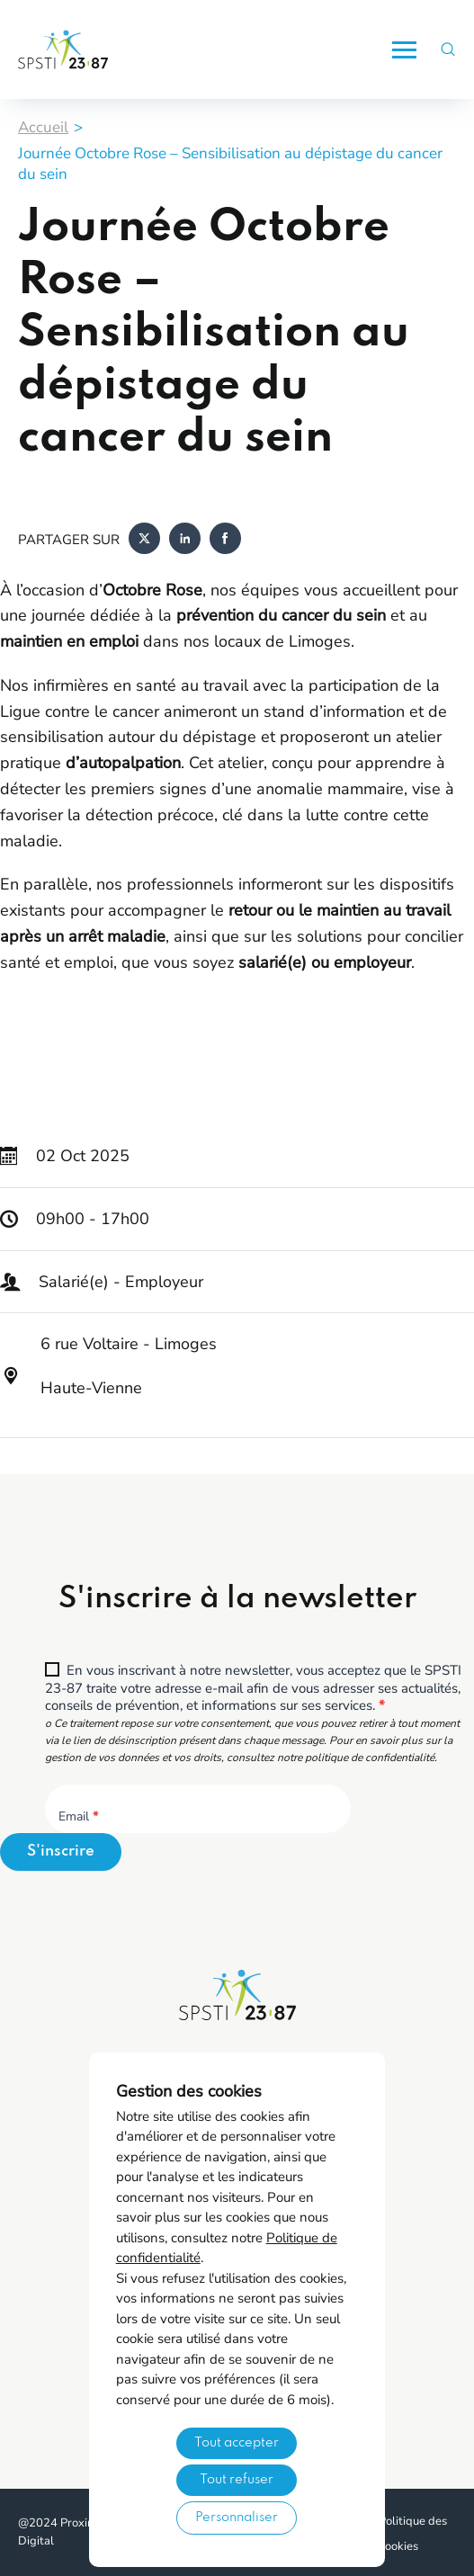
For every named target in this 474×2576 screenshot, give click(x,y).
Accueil (43, 127)
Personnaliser (236, 2517)
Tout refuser (236, 2479)
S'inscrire (60, 1851)
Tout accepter (236, 2443)
